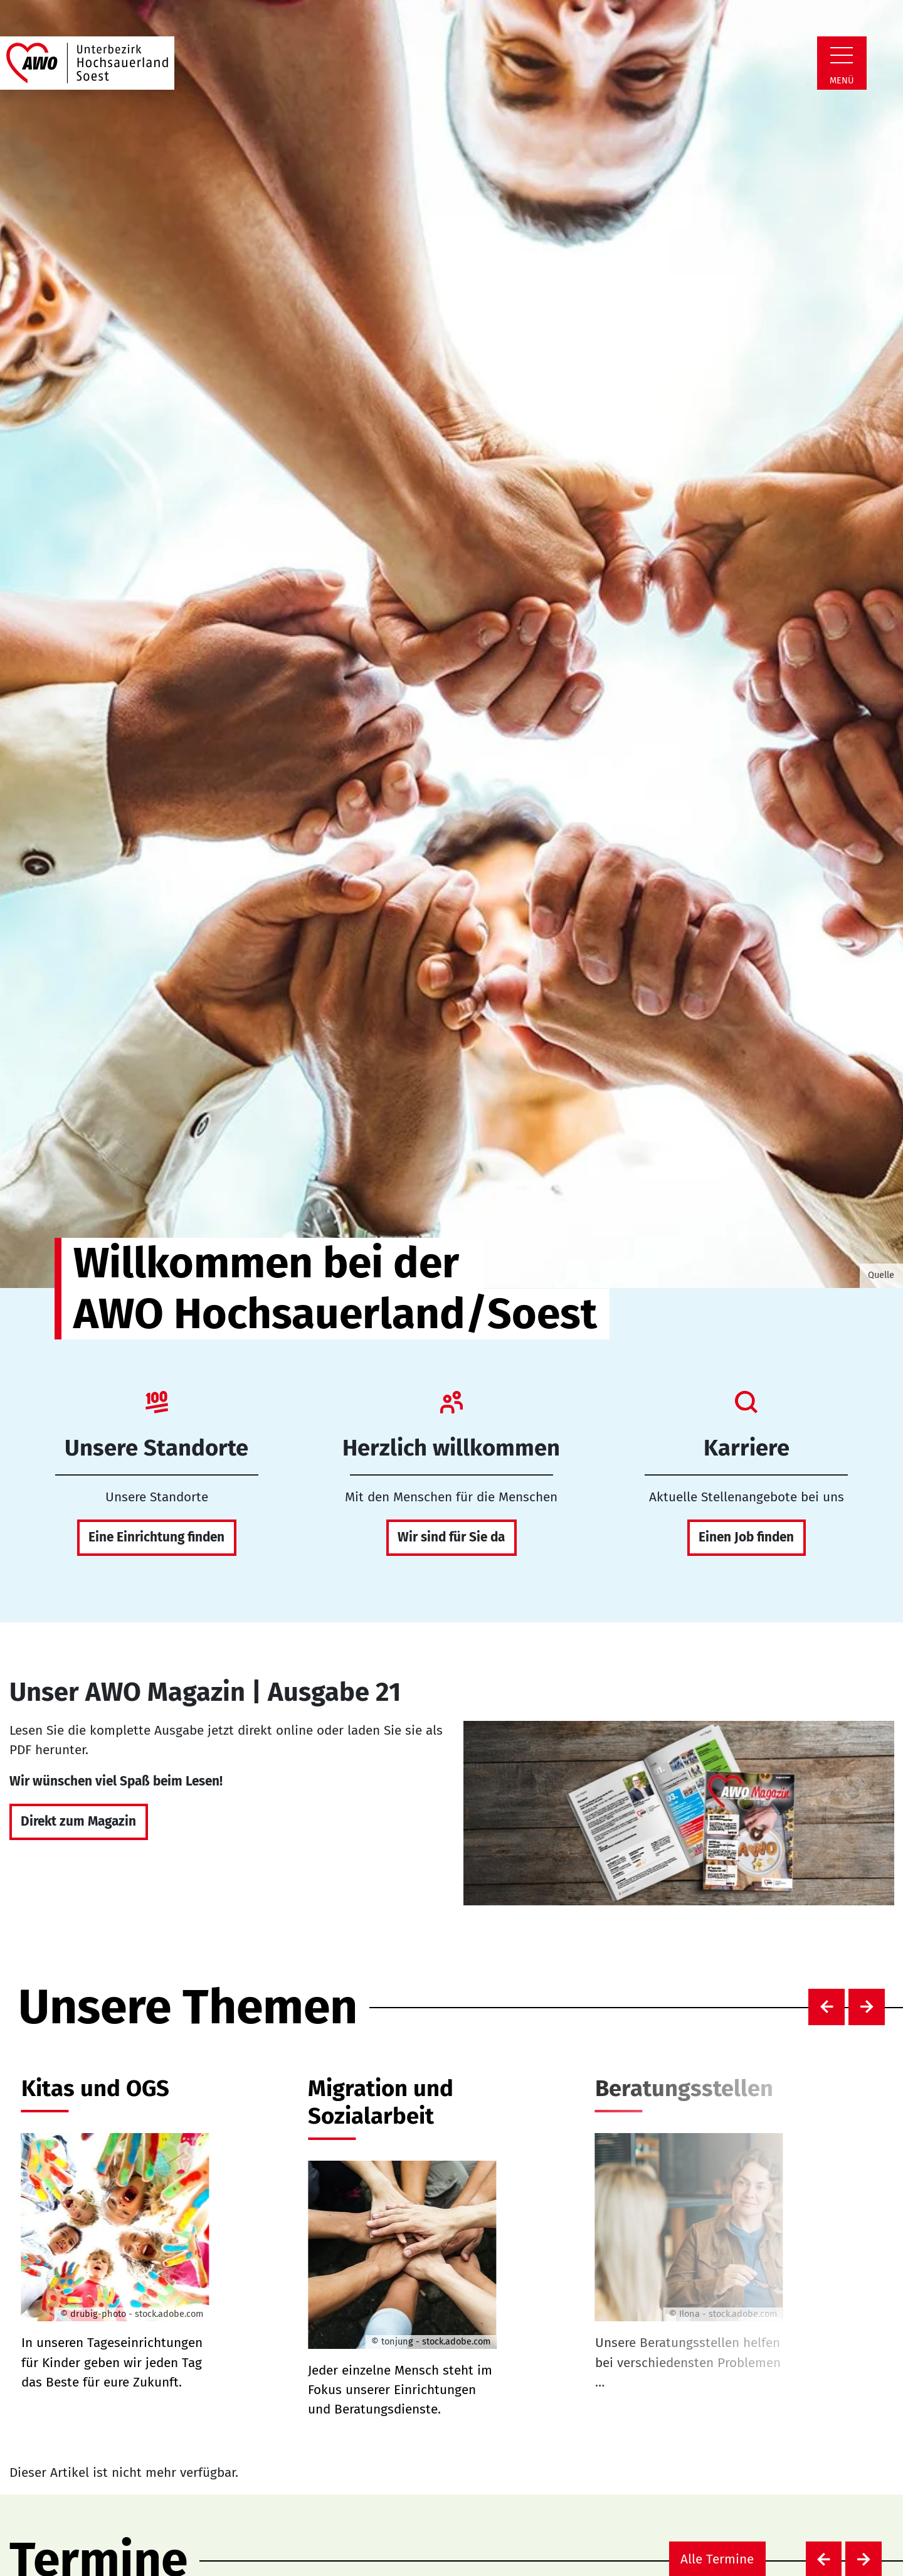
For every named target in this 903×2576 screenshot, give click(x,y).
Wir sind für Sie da (451, 1537)
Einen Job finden (746, 1537)
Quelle (881, 1274)
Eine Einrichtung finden (156, 1537)
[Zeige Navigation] (841, 55)
